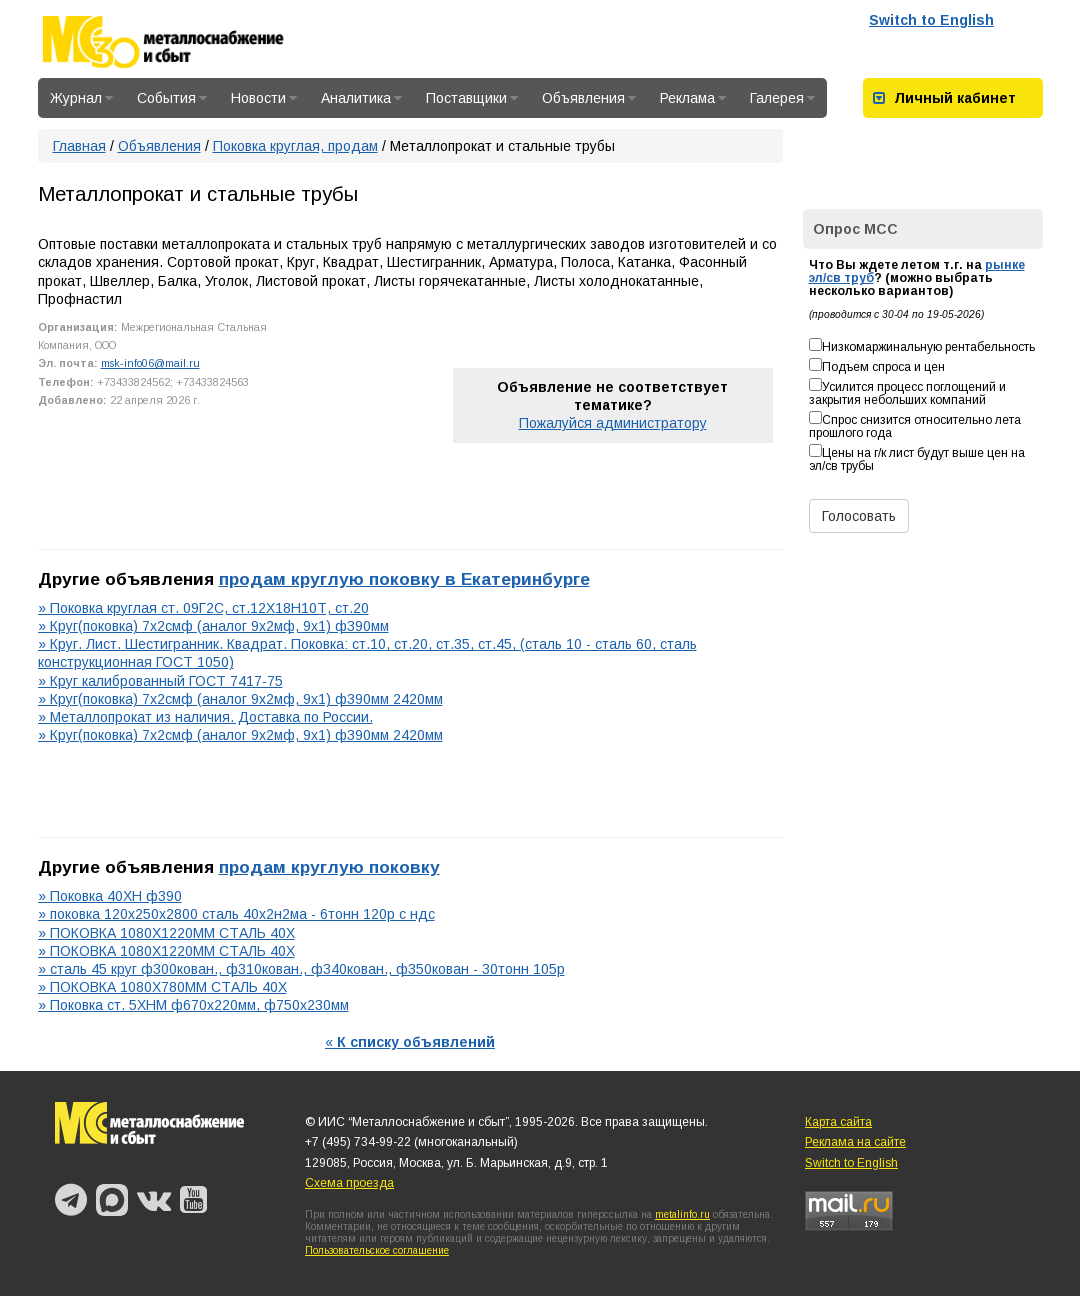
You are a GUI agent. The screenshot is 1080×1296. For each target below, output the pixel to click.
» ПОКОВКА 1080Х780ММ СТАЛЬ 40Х (162, 987)
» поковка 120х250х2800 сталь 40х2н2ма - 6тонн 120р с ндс (236, 914)
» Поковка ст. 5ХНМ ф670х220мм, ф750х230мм (193, 1005)
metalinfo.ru (682, 1214)
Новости (264, 98)
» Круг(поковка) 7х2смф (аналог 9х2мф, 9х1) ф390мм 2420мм (240, 699)
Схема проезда (349, 1183)
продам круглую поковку (329, 867)
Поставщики (472, 98)
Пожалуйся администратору (613, 423)
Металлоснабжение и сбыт (190, 42)
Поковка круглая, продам (295, 146)
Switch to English (931, 20)
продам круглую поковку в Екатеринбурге (404, 579)
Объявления (589, 98)
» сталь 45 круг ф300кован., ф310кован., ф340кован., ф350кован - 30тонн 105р (301, 969)
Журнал (81, 98)
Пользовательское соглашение (377, 1250)
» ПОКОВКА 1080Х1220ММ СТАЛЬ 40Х (166, 933)
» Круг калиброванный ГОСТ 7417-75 (160, 681)
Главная (79, 146)
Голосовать (859, 516)
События (172, 98)
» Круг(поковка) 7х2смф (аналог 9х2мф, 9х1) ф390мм (213, 626)
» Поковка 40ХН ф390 (110, 896)
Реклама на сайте (855, 1142)
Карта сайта (838, 1122)
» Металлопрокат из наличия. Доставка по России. (205, 717)
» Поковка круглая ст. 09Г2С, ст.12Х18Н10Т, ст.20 (203, 608)
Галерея (782, 98)
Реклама (693, 98)
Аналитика (361, 98)
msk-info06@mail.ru (150, 363)
